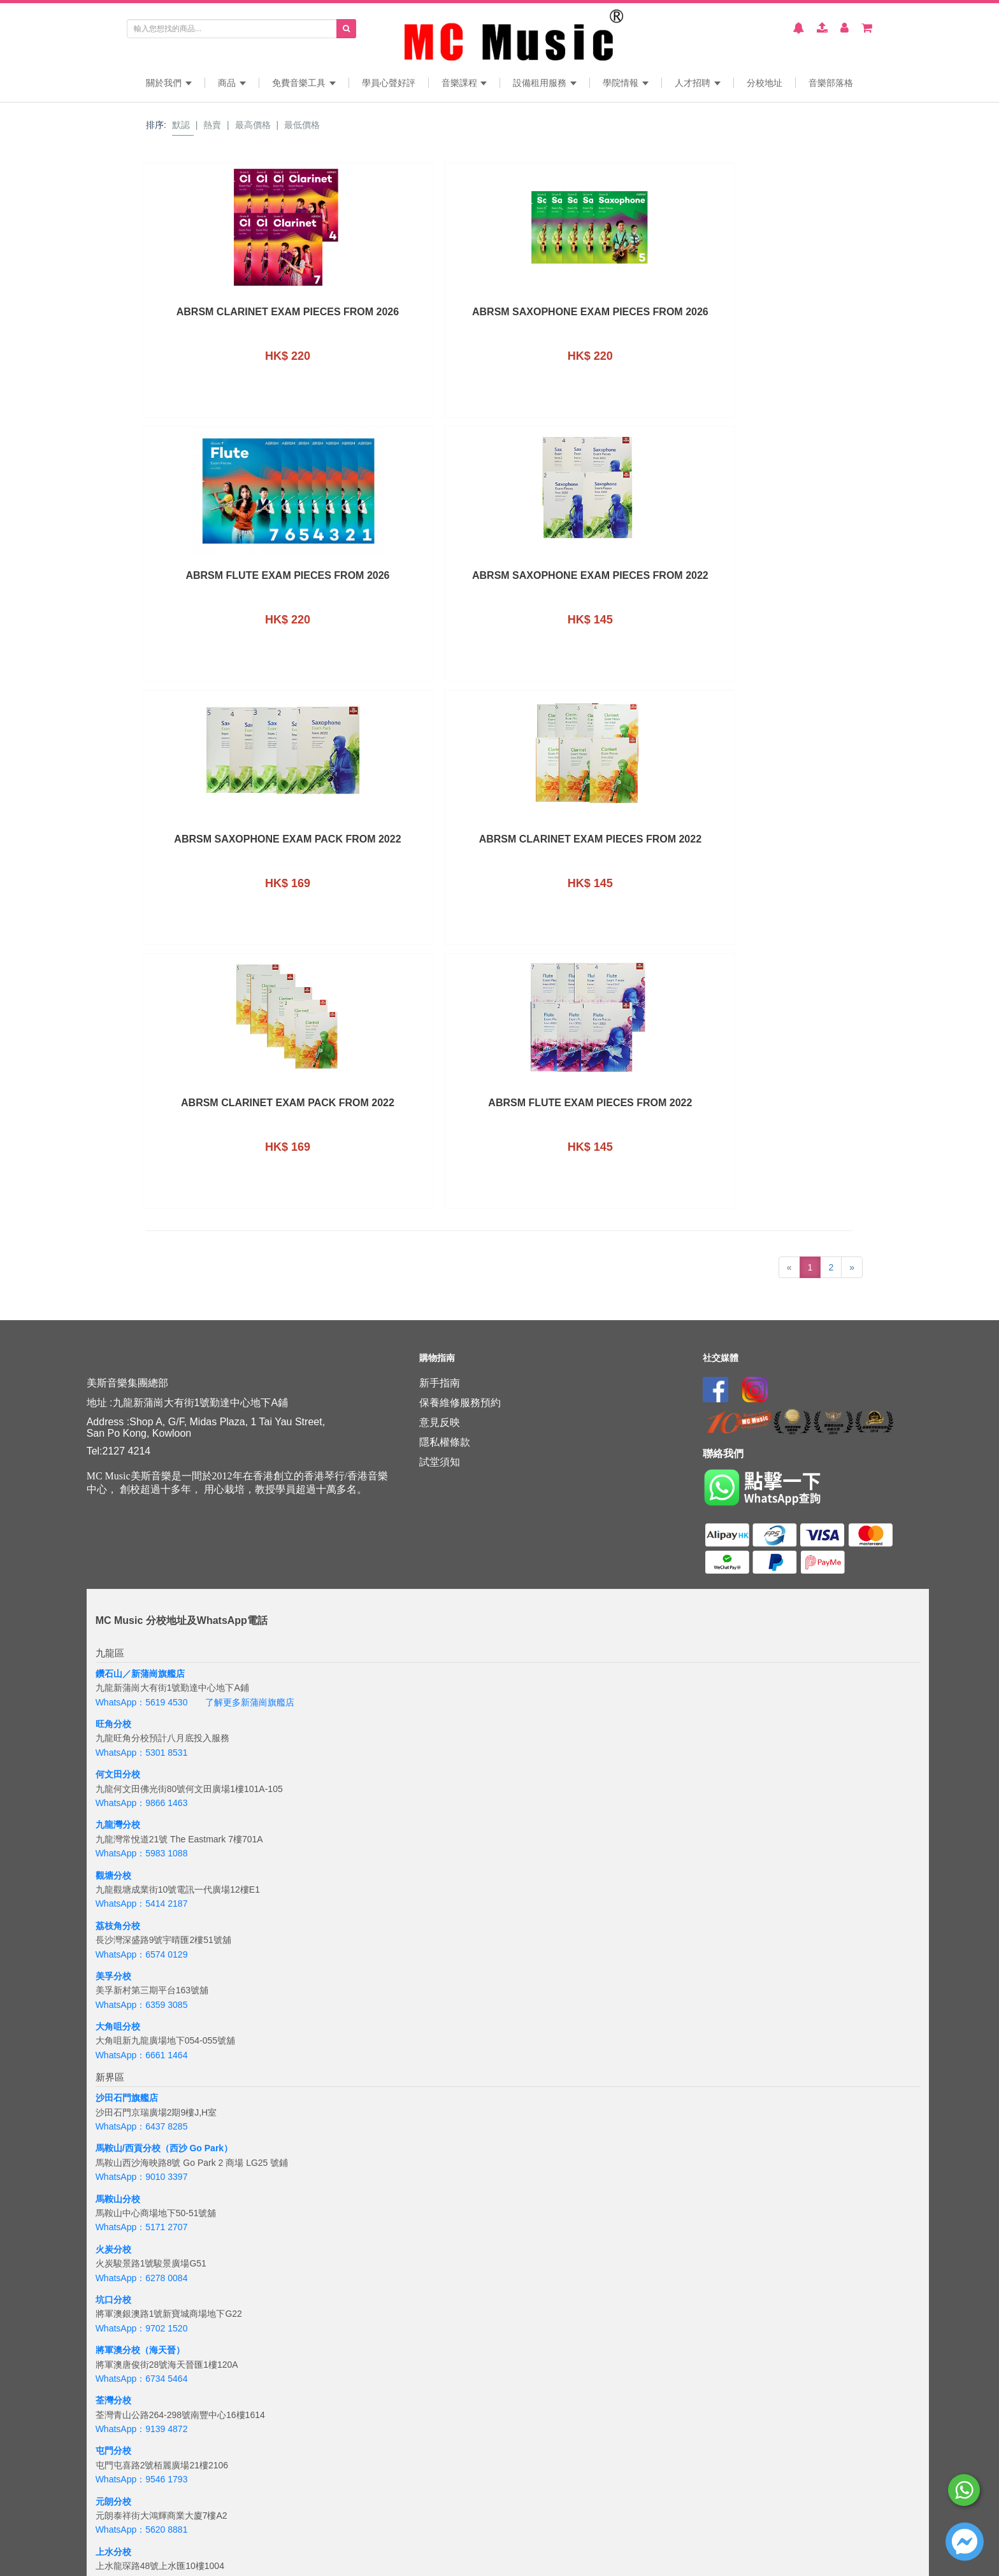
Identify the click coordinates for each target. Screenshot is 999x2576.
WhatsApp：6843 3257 (142, 2374)
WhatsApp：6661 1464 (142, 1525)
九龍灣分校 (118, 1295)
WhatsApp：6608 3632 (142, 2101)
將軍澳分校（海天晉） (140, 1820)
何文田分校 (118, 1244)
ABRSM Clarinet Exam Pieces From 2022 (409, 579)
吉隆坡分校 (118, 2517)
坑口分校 (113, 1770)
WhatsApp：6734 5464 (142, 1849)
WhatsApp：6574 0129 (142, 1425)
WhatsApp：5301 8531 (142, 1223)
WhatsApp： (121, 2546)
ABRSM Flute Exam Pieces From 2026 (590, 317)
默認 (181, 125)
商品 (232, 83)
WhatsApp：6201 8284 (142, 2424)
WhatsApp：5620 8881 (142, 2000)
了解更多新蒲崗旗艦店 (249, 1172)
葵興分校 (113, 2122)
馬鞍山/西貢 (119, 1619)
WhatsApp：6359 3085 (142, 1475)
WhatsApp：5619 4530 (142, 1172)
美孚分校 (113, 1446)
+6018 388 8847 (177, 2546)
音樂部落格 (831, 83)
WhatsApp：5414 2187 (142, 1374)
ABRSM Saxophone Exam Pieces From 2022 (771, 317)
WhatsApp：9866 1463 (142, 1273)
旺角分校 (113, 1194)
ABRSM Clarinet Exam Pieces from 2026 (227, 317)
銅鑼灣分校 (118, 2295)
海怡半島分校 (122, 2446)
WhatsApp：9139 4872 (142, 1899)
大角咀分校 (118, 1496)
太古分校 (113, 2345)
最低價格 (302, 125)
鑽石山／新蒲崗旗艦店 (140, 1144)
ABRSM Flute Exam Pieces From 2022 (771, 579)
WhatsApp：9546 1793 (142, 1949)
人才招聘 (698, 83)
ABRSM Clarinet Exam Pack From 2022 (590, 579)
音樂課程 (464, 83)
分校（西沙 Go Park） (188, 1619)
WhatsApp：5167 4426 (142, 2324)
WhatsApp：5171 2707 (142, 1698)
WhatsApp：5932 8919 (142, 2201)
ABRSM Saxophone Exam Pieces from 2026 (408, 317)
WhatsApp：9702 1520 (142, 1798)
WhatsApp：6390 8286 (142, 2273)
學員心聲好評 (388, 83)
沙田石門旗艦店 (127, 1568)
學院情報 (626, 83)
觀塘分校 (113, 1346)
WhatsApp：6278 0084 (142, 1748)
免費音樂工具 (304, 83)
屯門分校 (113, 1921)
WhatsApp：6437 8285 (142, 1596)
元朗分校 (113, 1972)
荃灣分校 (113, 1870)
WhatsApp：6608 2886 (142, 2051)
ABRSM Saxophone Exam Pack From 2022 (227, 579)
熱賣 (212, 125)
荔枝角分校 (118, 1396)
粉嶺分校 (113, 2072)
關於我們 (169, 83)
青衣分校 (113, 2173)
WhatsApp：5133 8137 (142, 2475)
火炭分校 (113, 1719)
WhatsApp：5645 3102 (142, 2151)
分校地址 (764, 83)
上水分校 (113, 2022)
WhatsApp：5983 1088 (142, 1323)
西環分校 (113, 2396)
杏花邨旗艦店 (122, 2245)
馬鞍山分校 (118, 1669)
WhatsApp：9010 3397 (142, 1647)
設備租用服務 (545, 83)
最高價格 (253, 125)
